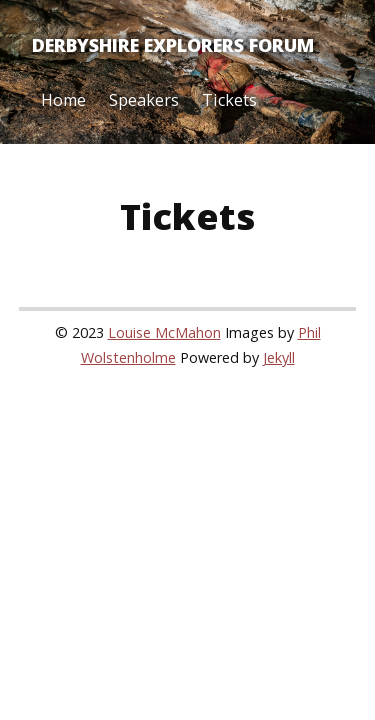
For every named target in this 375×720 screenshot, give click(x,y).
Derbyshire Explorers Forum (173, 45)
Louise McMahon (164, 332)
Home (63, 100)
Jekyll (279, 357)
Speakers (144, 100)
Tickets (229, 100)
